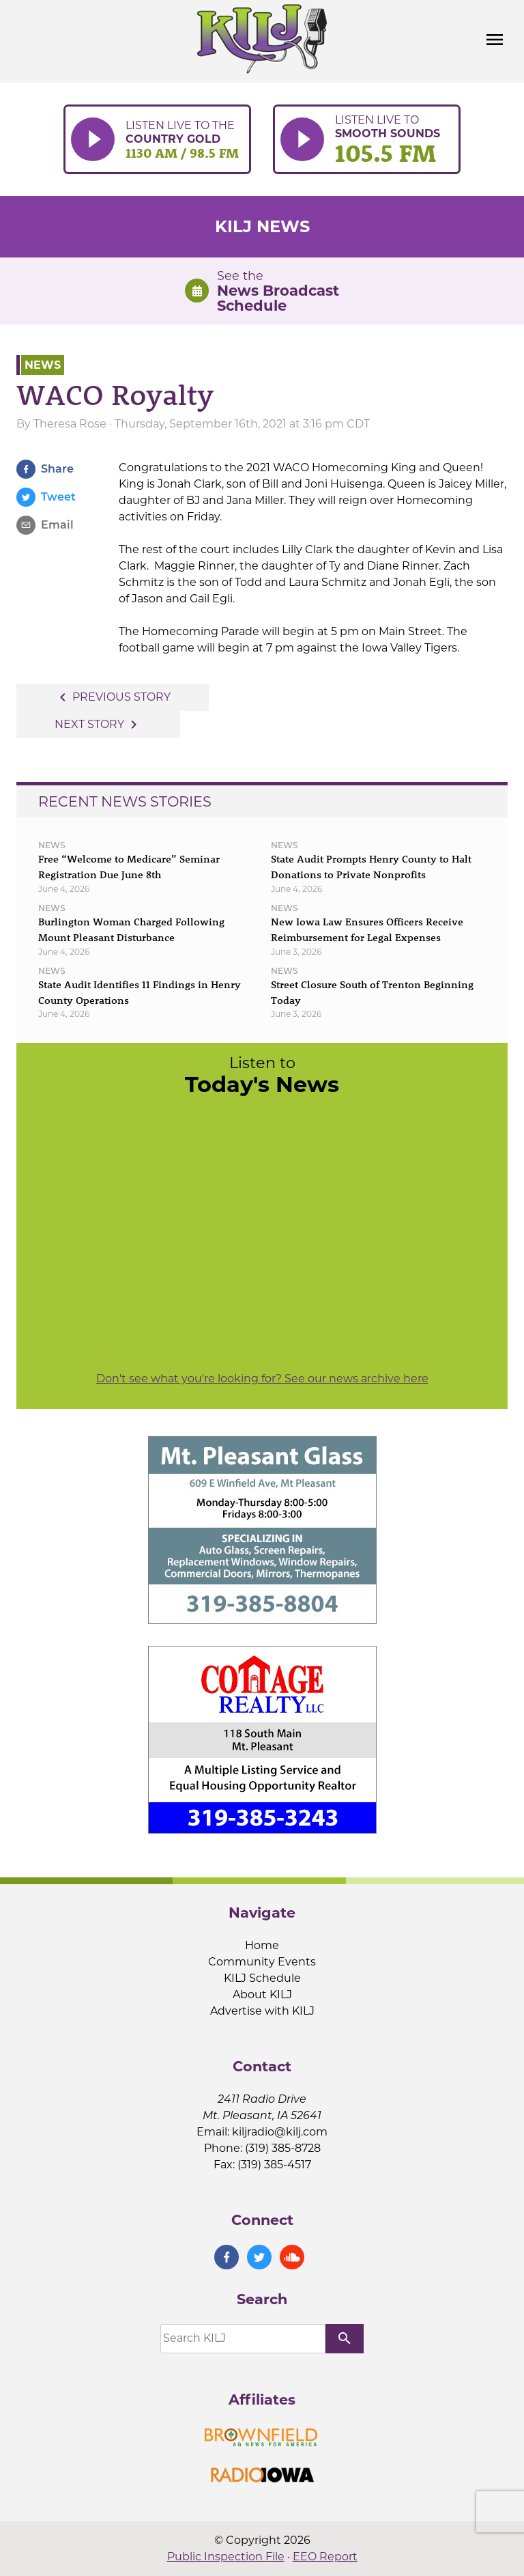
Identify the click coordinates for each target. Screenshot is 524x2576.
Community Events (262, 1961)
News (43, 365)
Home (262, 1945)
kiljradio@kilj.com (280, 2131)
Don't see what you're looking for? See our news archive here (262, 1378)
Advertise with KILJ (262, 2010)
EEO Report (325, 2556)
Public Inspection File (226, 2556)
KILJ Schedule (262, 1978)
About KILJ (262, 1994)
